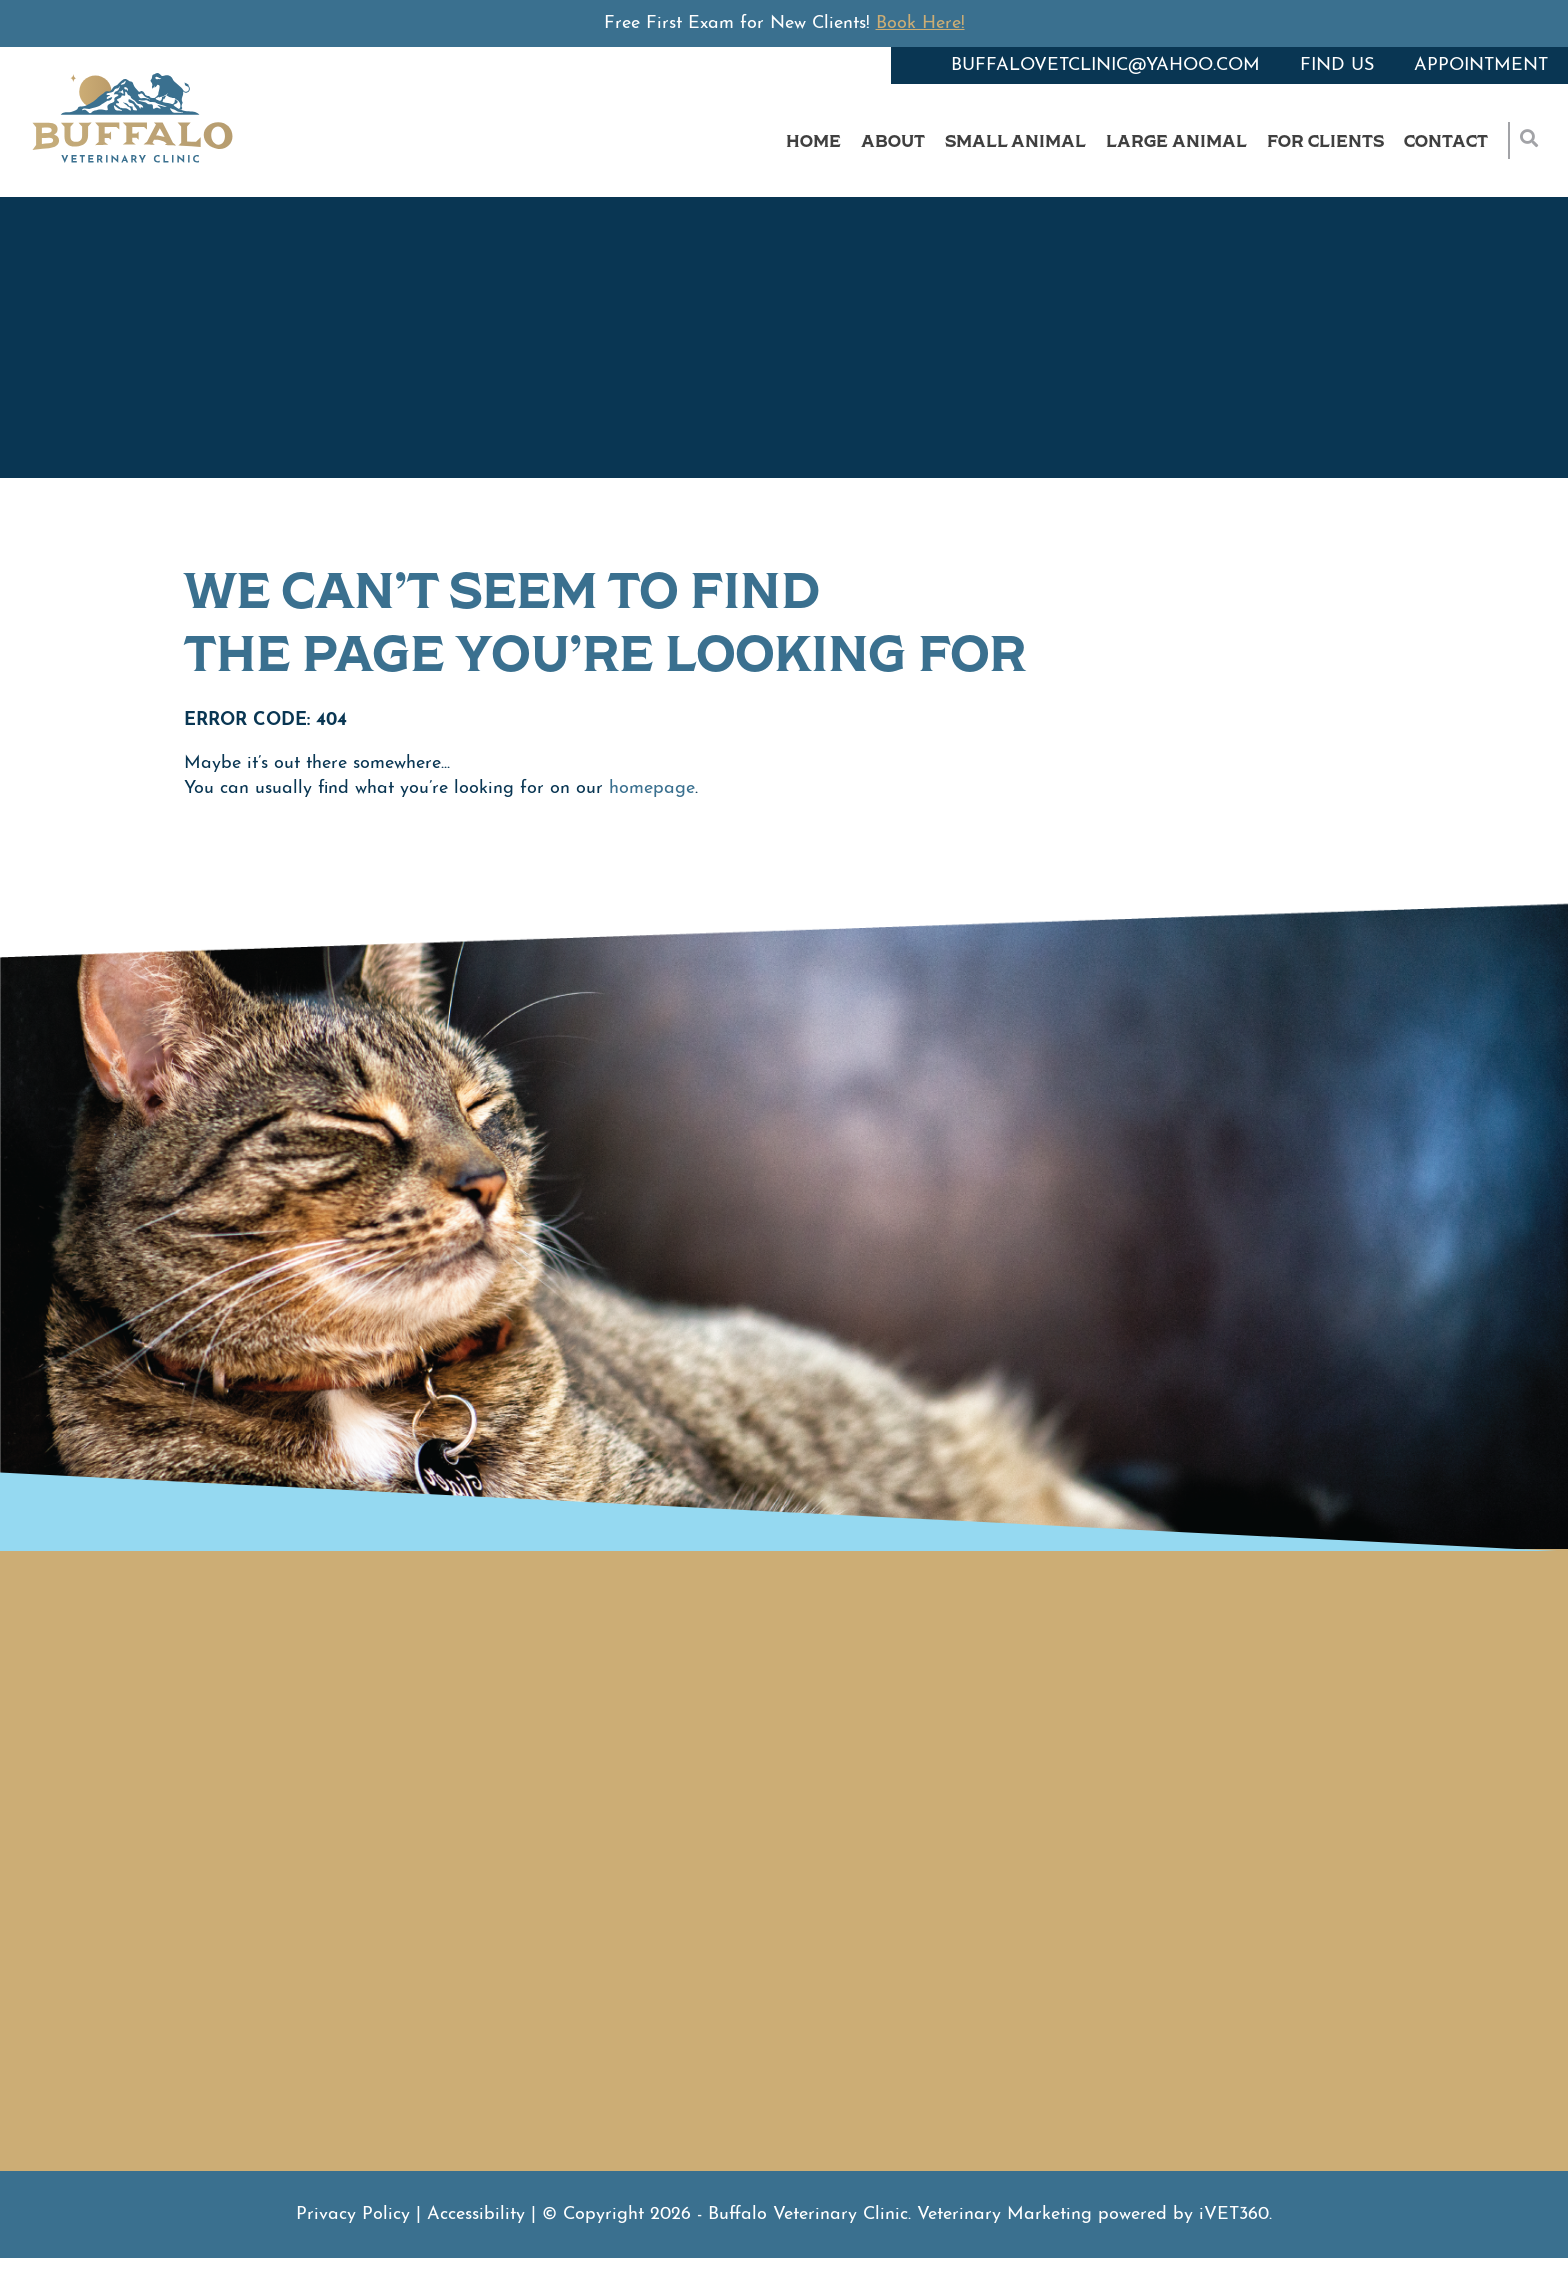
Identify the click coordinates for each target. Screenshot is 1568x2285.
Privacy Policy (353, 2214)
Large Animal (1176, 140)
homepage (652, 788)
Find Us (1337, 65)
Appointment (1481, 65)
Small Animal (1015, 140)
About (893, 140)
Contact (1446, 140)
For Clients (1325, 140)
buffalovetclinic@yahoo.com (1105, 65)
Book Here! (920, 23)
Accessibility (476, 2214)
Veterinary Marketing (1004, 2214)
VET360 (1234, 2214)
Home (813, 140)
